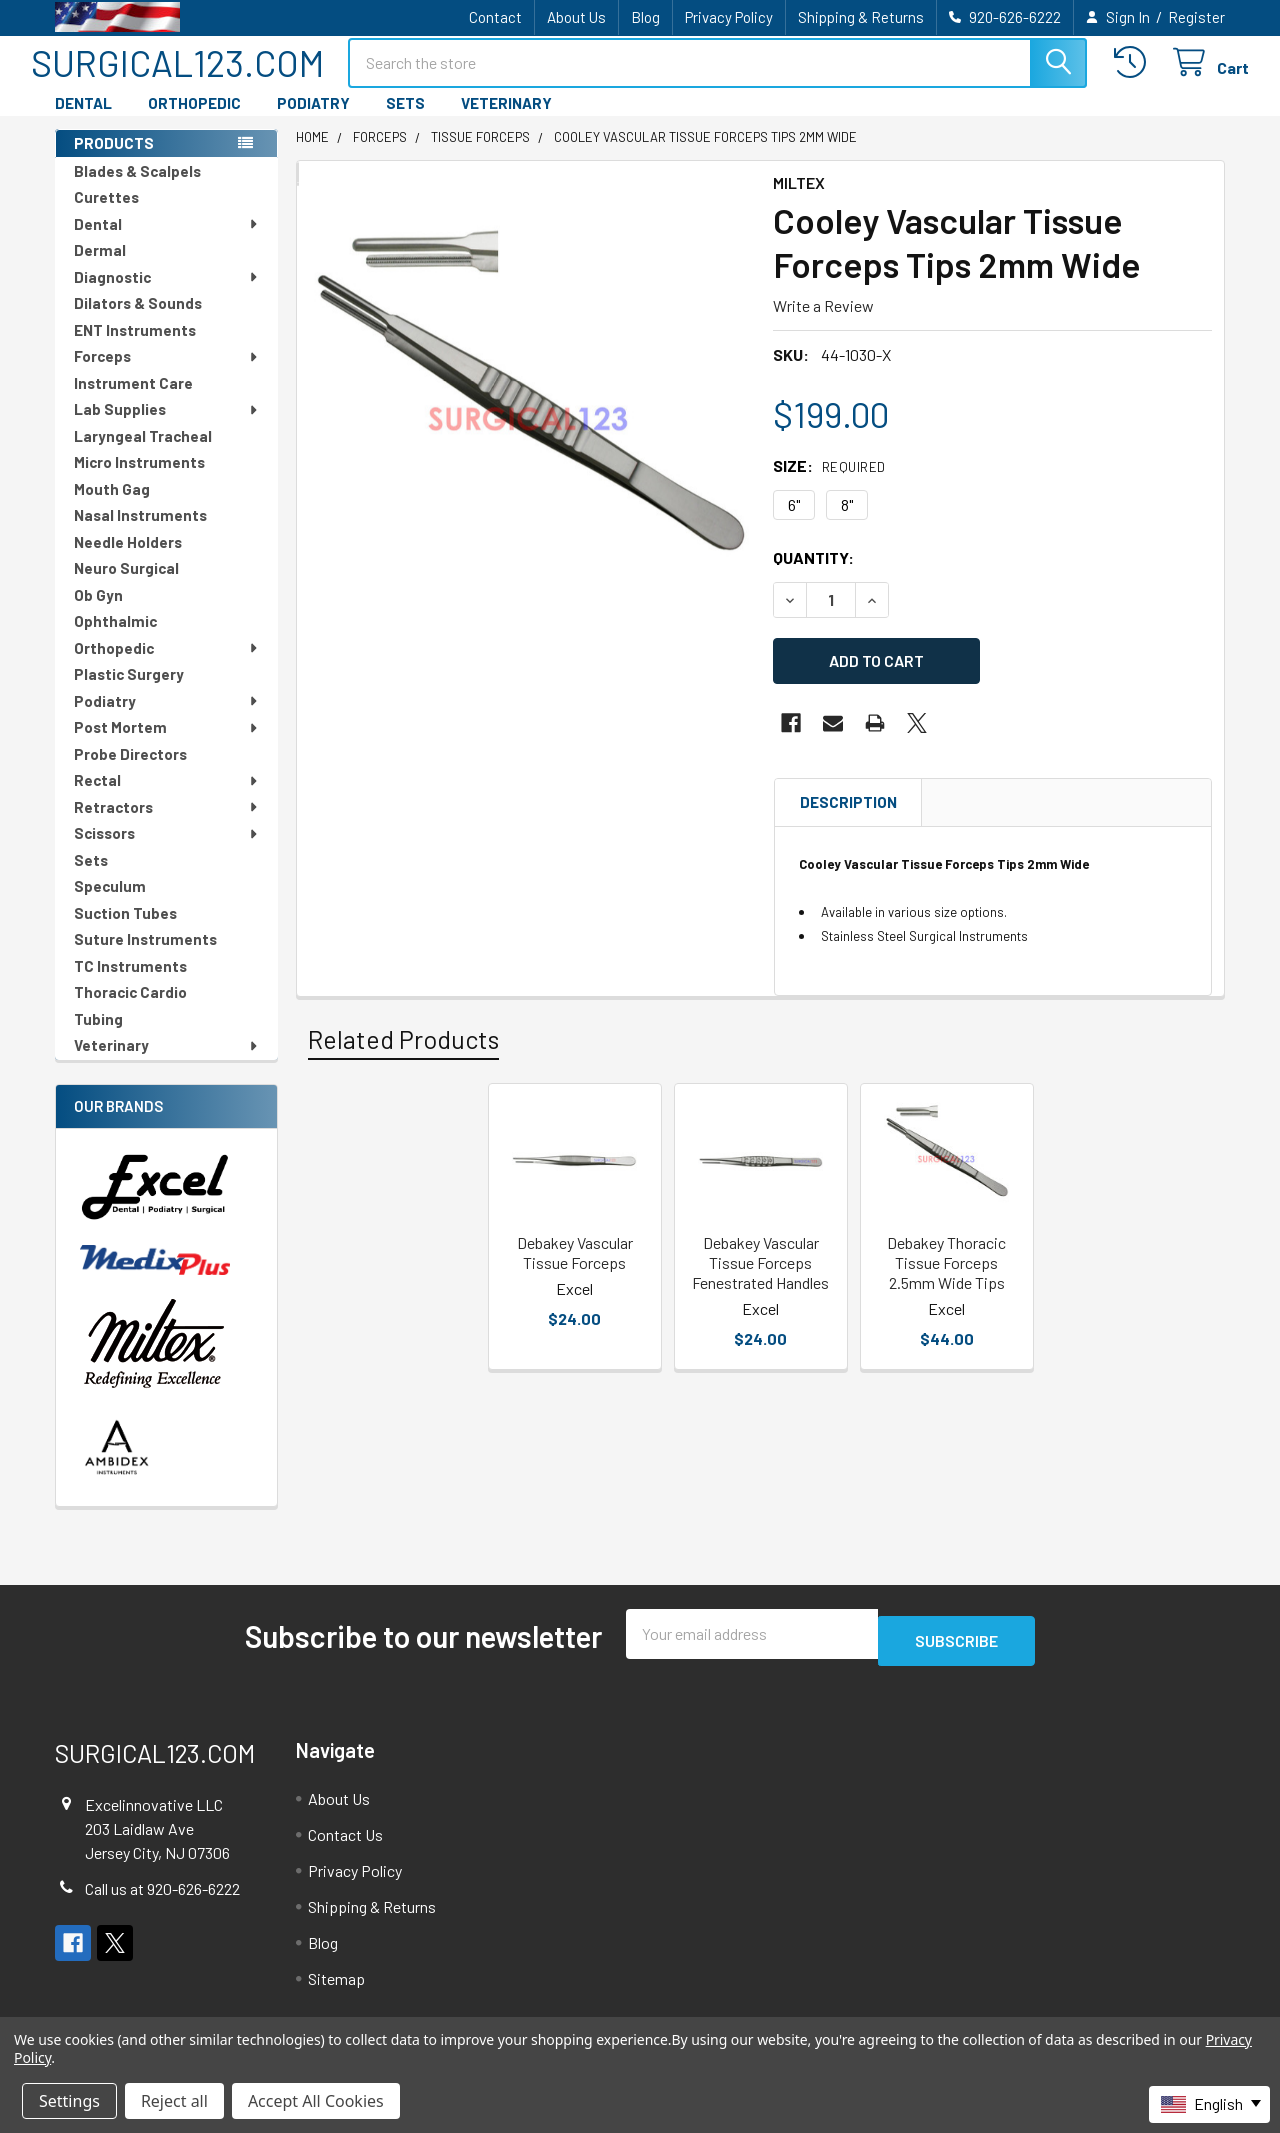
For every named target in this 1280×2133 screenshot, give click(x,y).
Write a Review (823, 323)
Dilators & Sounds (138, 321)
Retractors (167, 825)
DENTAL (83, 121)
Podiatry (167, 719)
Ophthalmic (115, 639)
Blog (645, 17)
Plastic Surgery (129, 692)
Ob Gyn (98, 613)
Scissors (167, 851)
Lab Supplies (167, 427)
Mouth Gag (112, 507)
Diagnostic (167, 295)
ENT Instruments (135, 348)
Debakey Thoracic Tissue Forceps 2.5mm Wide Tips (946, 1271)
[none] (529, 435)
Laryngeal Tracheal (143, 454)
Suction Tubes (125, 931)
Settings (69, 2101)
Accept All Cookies (316, 2101)
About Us (576, 17)
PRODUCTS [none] (114, 161)
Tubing (98, 1037)
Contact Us (345, 1845)
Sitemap (336, 1989)
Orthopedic (167, 666)
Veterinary (167, 1063)
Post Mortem (167, 745)
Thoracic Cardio (130, 1010)
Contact (495, 17)
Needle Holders (128, 560)
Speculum (110, 904)
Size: (829, 483)
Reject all (174, 2101)
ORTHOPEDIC (194, 121)
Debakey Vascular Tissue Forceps (575, 1261)
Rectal (167, 798)
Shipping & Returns (861, 17)
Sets (91, 878)
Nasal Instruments (140, 533)
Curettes (106, 215)
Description (848, 811)
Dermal (100, 268)
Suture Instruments (145, 957)
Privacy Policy (729, 17)
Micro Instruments (139, 480)
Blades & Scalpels (137, 189)
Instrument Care (133, 401)
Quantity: (813, 575)
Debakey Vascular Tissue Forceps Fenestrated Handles (760, 1271)
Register (1196, 17)
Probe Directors (130, 772)
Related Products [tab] (403, 1048)
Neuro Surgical (126, 586)
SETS (405, 121)
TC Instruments (130, 984)
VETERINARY (506, 121)
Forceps (167, 374)
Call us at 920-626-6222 (162, 1899)
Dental (167, 242)
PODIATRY (313, 121)
